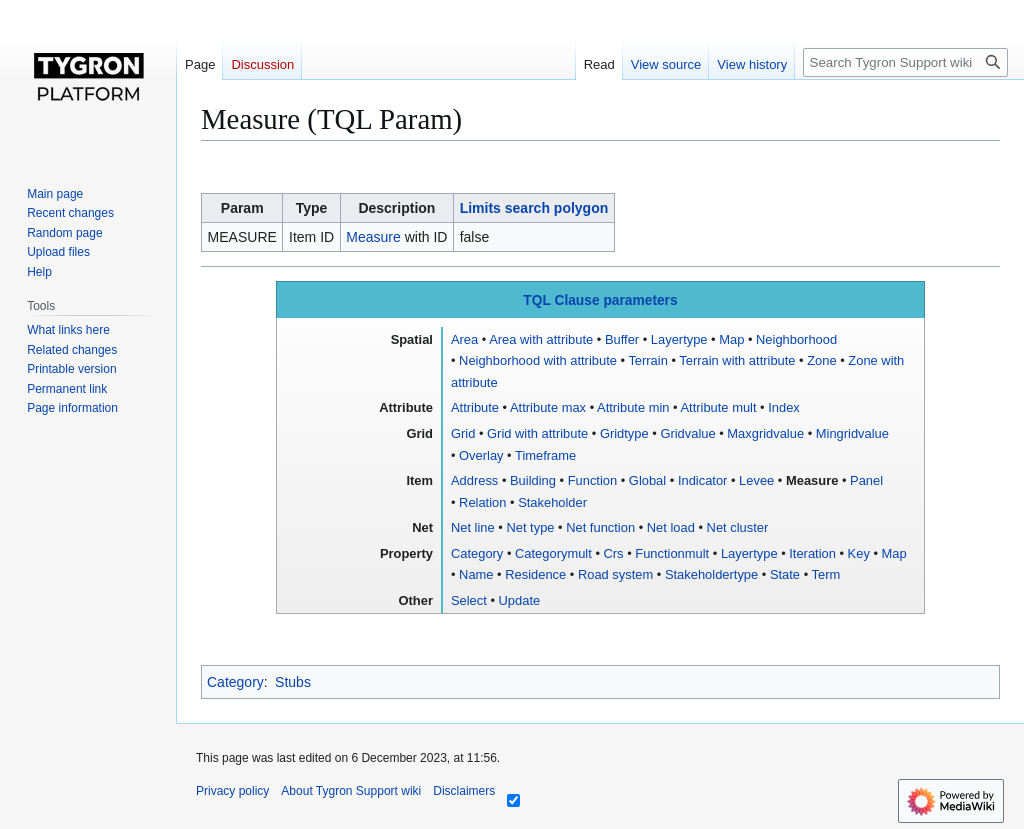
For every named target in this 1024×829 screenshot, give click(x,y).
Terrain (647, 360)
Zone (821, 360)
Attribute (475, 407)
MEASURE (242, 237)
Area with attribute (541, 339)
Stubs (293, 682)
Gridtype (624, 433)
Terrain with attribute (737, 360)
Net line (473, 527)
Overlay (481, 455)
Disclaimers (464, 791)
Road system (615, 574)
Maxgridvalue (765, 433)
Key (859, 553)
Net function (600, 527)
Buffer (622, 339)
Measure (373, 237)
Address (474, 480)
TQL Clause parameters (600, 300)
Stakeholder (552, 502)
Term (826, 574)
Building (533, 480)
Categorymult (553, 553)
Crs (614, 553)
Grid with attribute (537, 433)
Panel (866, 480)
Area (464, 339)
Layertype (679, 339)
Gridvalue (687, 433)
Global (647, 480)
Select (469, 600)
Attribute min (633, 407)
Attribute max (548, 407)
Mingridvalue (852, 433)
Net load (671, 527)
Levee (756, 480)
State (785, 574)
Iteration (812, 553)
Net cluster (738, 527)
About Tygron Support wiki (351, 791)
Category (477, 553)
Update (520, 600)
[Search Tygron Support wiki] (905, 62)
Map (731, 339)
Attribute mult (718, 407)
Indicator (703, 480)
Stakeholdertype (711, 574)
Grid (463, 433)
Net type (530, 527)
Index (784, 407)
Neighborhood (796, 339)
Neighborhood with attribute (538, 360)
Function (593, 480)
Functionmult (672, 553)
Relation (482, 502)
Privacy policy (232, 791)
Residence (535, 574)
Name (476, 574)
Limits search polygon (534, 208)
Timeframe (545, 455)
